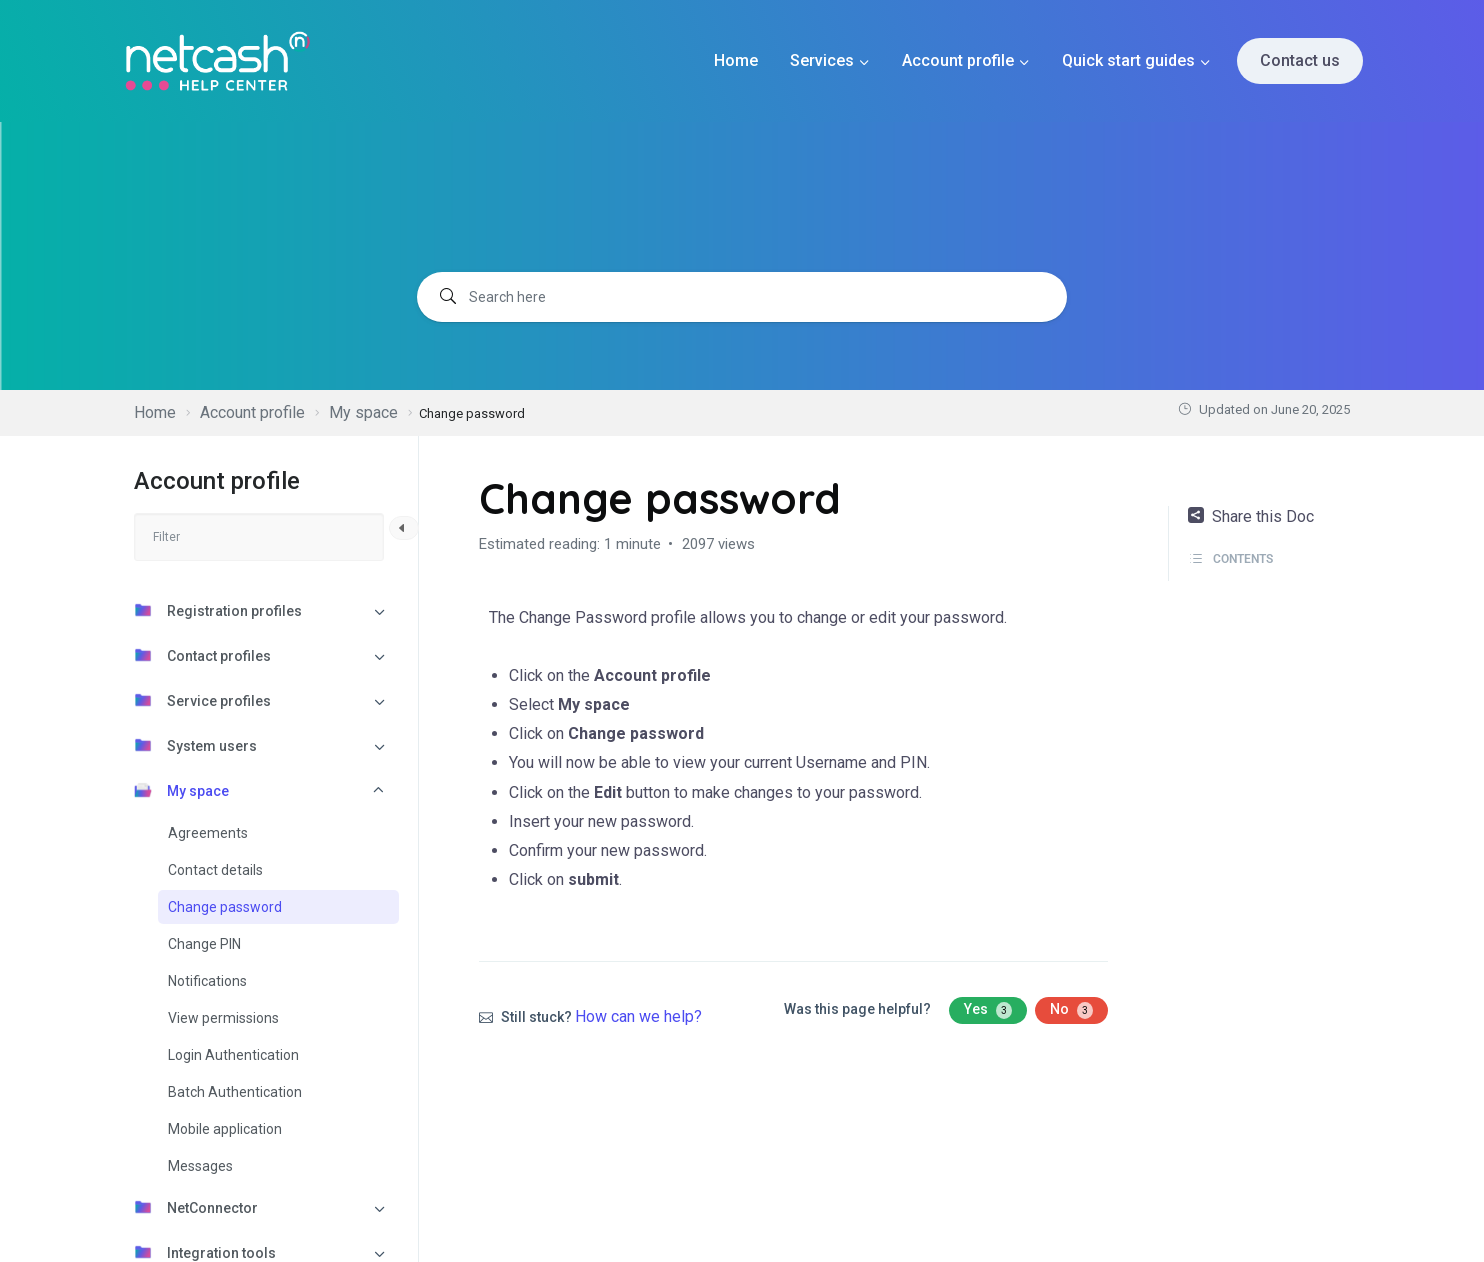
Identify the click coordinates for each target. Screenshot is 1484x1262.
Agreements (208, 833)
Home (736, 60)
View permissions (223, 1018)
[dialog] (1446, 1222)
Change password (225, 907)
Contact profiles (202, 655)
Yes (988, 1010)
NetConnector (196, 1207)
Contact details (215, 870)
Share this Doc (1251, 516)
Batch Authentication (235, 1092)
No (1071, 1010)
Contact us (1300, 60)
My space (181, 790)
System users (195, 745)
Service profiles (202, 700)
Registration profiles (218, 610)
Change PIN (204, 944)
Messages (200, 1166)
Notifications (207, 981)
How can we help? (638, 1016)
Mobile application (225, 1129)
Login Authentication (233, 1055)
